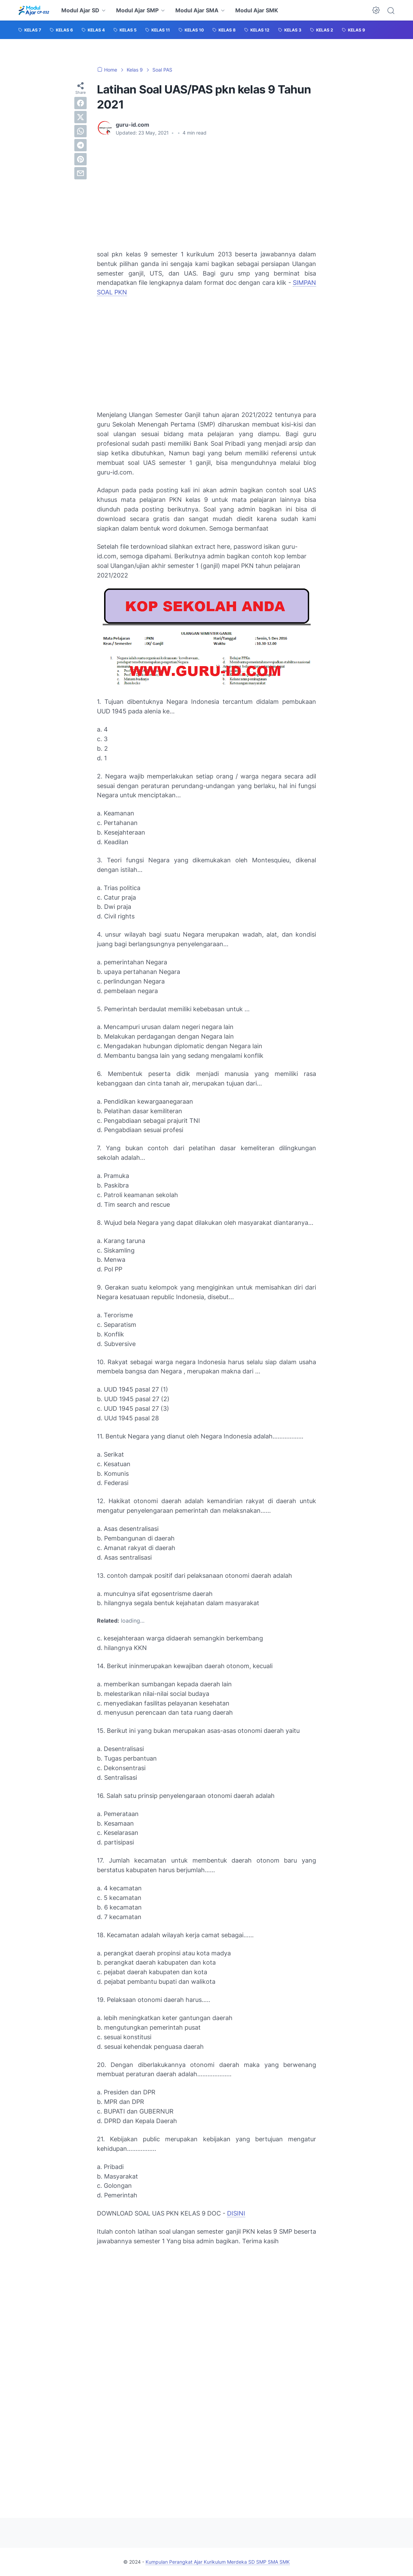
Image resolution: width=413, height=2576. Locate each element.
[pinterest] (80, 159)
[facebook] (80, 103)
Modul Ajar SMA (196, 10)
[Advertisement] (206, 193)
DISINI (236, 2213)
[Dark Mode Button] (376, 10)
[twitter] (80, 117)
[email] (80, 173)
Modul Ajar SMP (137, 10)
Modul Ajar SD (80, 10)
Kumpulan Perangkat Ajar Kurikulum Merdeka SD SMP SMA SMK (218, 2562)
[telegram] (80, 145)
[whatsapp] (80, 131)
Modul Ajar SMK (256, 10)
